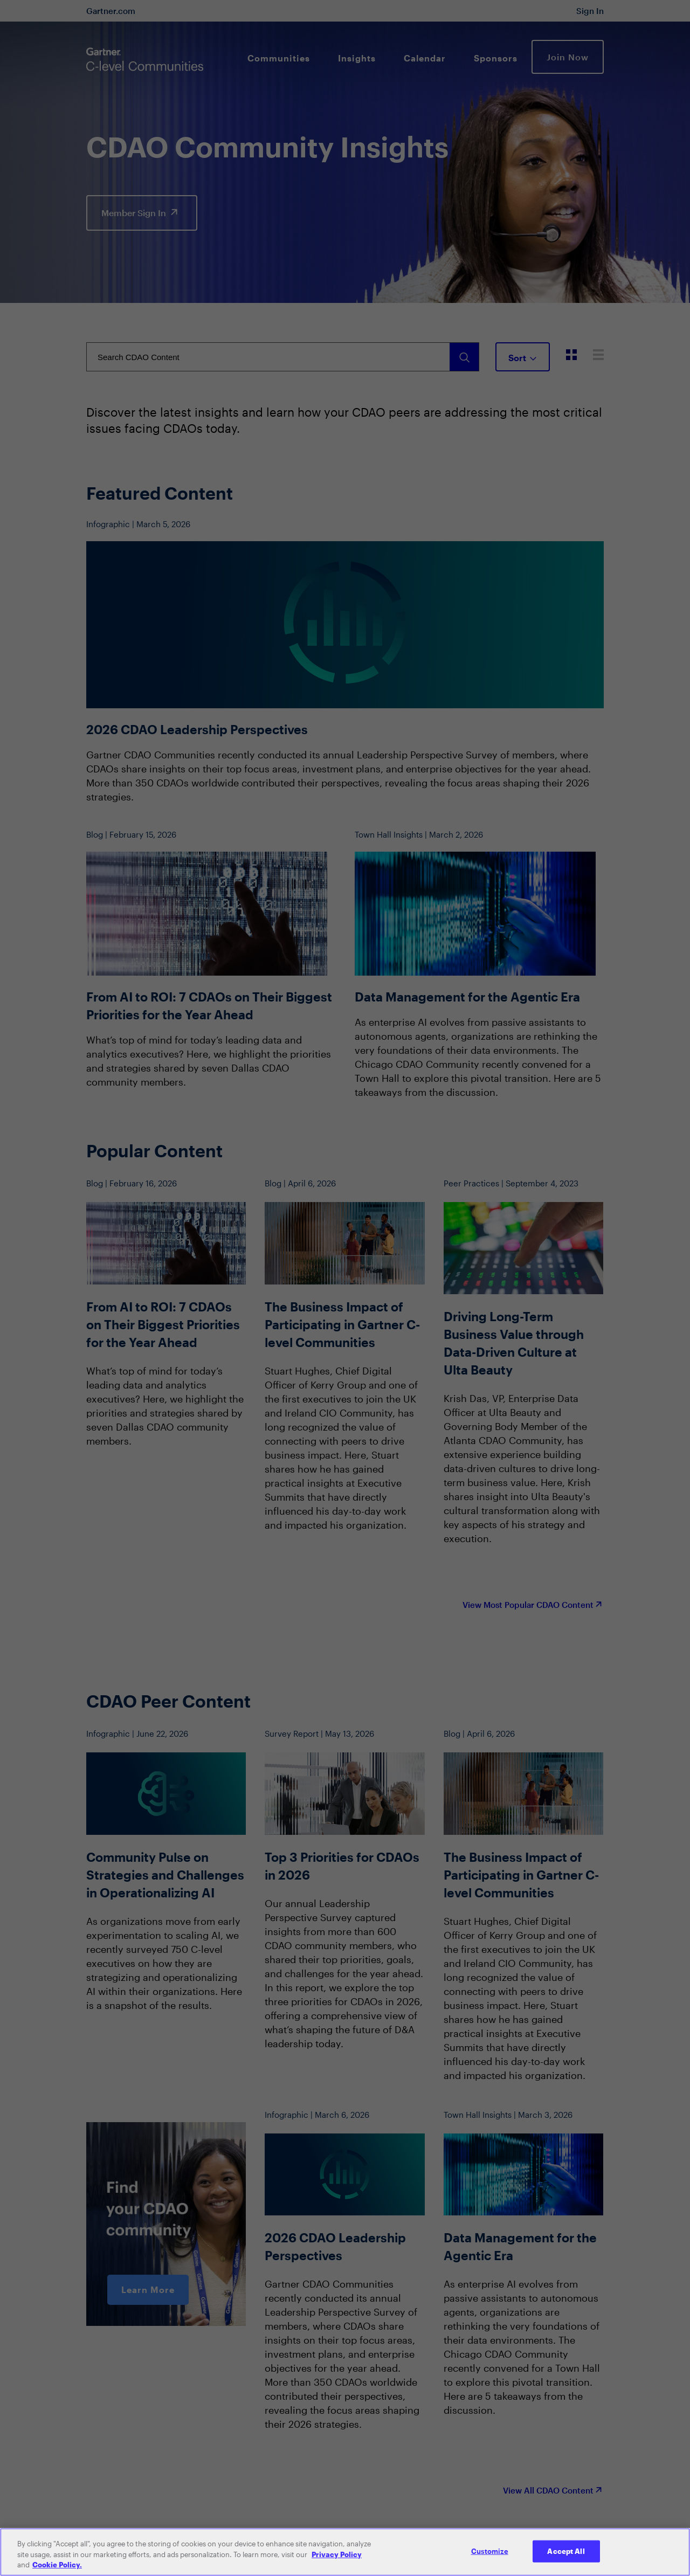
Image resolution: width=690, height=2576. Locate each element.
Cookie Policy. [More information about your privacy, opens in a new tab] (57, 2564)
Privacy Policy (337, 2554)
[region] (345, 2552)
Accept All (565, 2550)
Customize (489, 2550)
